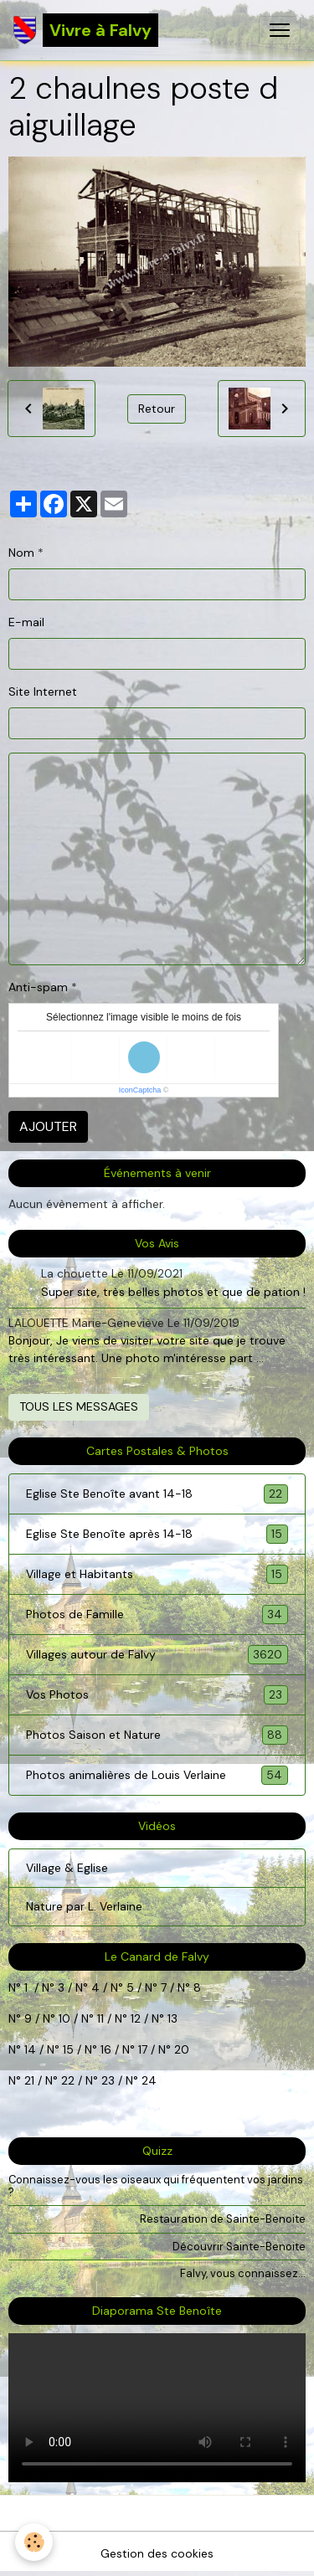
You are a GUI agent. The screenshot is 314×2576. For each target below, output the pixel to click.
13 (172, 2018)
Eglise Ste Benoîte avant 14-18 (157, 1494)
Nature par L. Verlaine (84, 1906)
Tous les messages (78, 1406)
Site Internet (42, 691)
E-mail (26, 622)
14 (30, 2049)
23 (108, 2080)
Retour (156, 408)
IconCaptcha (140, 1090)
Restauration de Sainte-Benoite (223, 2219)
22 (66, 2080)
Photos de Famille (157, 1614)
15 (68, 2049)
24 (147, 2080)
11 (99, 2018)
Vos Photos (157, 1694)
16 (106, 2049)
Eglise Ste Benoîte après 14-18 (157, 1534)
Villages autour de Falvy (157, 1654)
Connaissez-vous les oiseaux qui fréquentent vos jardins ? (155, 2185)
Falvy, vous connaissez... (243, 2273)
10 (62, 2018)
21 (31, 2080)
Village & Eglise (67, 1867)
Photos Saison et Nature (157, 1735)
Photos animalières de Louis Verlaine (157, 1775)
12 (137, 2018)
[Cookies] (34, 2542)
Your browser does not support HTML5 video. (157, 2407)
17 (142, 2049)
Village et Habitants (157, 1574)
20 (180, 2049)
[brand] (85, 30)
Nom (21, 552)
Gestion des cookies (157, 2553)
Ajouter (48, 1126)
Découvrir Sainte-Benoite (239, 2246)
